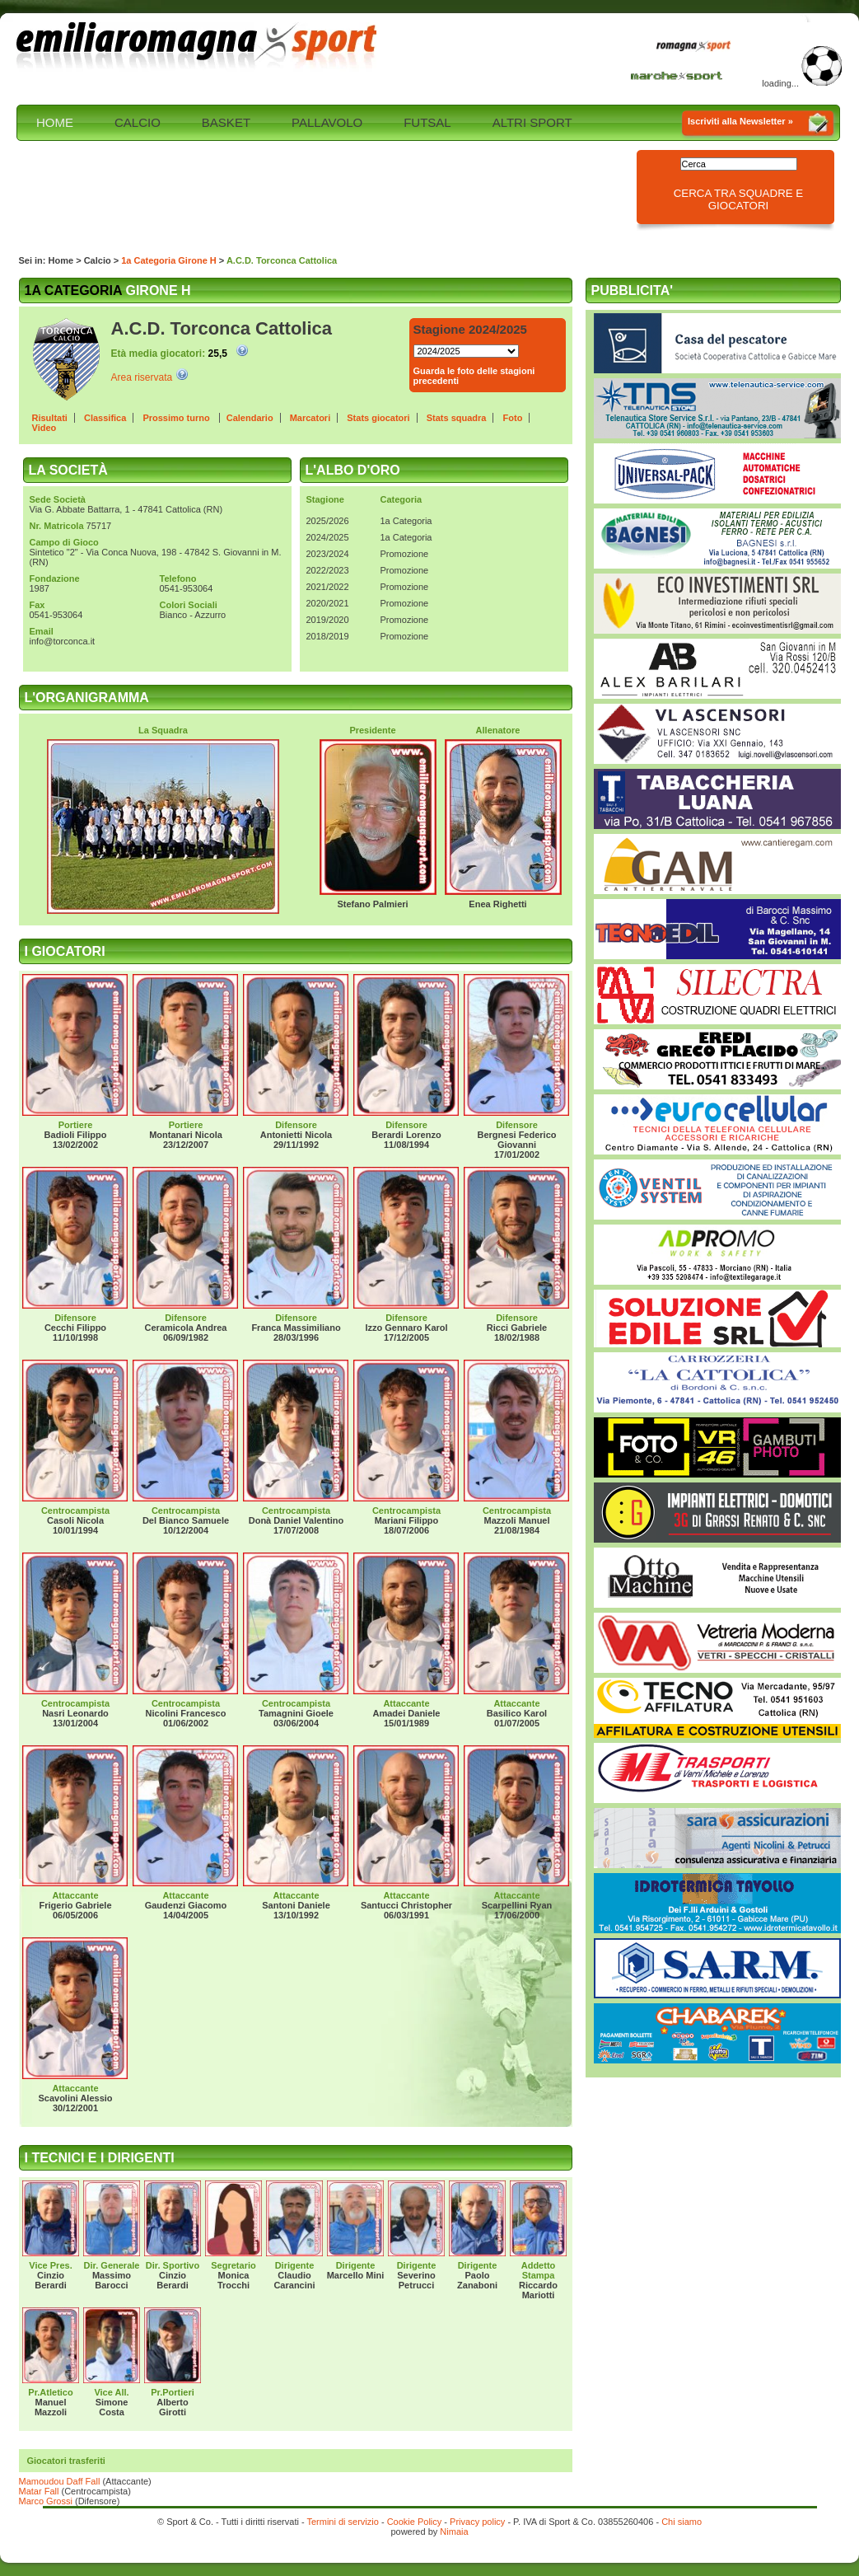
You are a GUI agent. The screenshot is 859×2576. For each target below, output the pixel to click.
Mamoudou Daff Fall (59, 2481)
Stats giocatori (378, 418)
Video (44, 428)
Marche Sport (678, 75)
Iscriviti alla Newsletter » (740, 121)
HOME (54, 122)
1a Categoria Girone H (169, 260)
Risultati (50, 418)
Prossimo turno (177, 418)
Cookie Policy (414, 2522)
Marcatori (310, 418)
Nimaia (454, 2531)
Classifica (105, 418)
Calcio (97, 260)
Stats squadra (457, 418)
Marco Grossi (45, 2501)
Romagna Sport (697, 47)
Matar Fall (39, 2491)
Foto (513, 418)
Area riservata (142, 377)
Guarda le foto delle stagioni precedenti (474, 376)
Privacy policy (477, 2522)
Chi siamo (681, 2522)
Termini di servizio (342, 2522)
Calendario (249, 418)
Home (61, 260)
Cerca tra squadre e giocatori (739, 199)
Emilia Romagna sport (197, 47)
